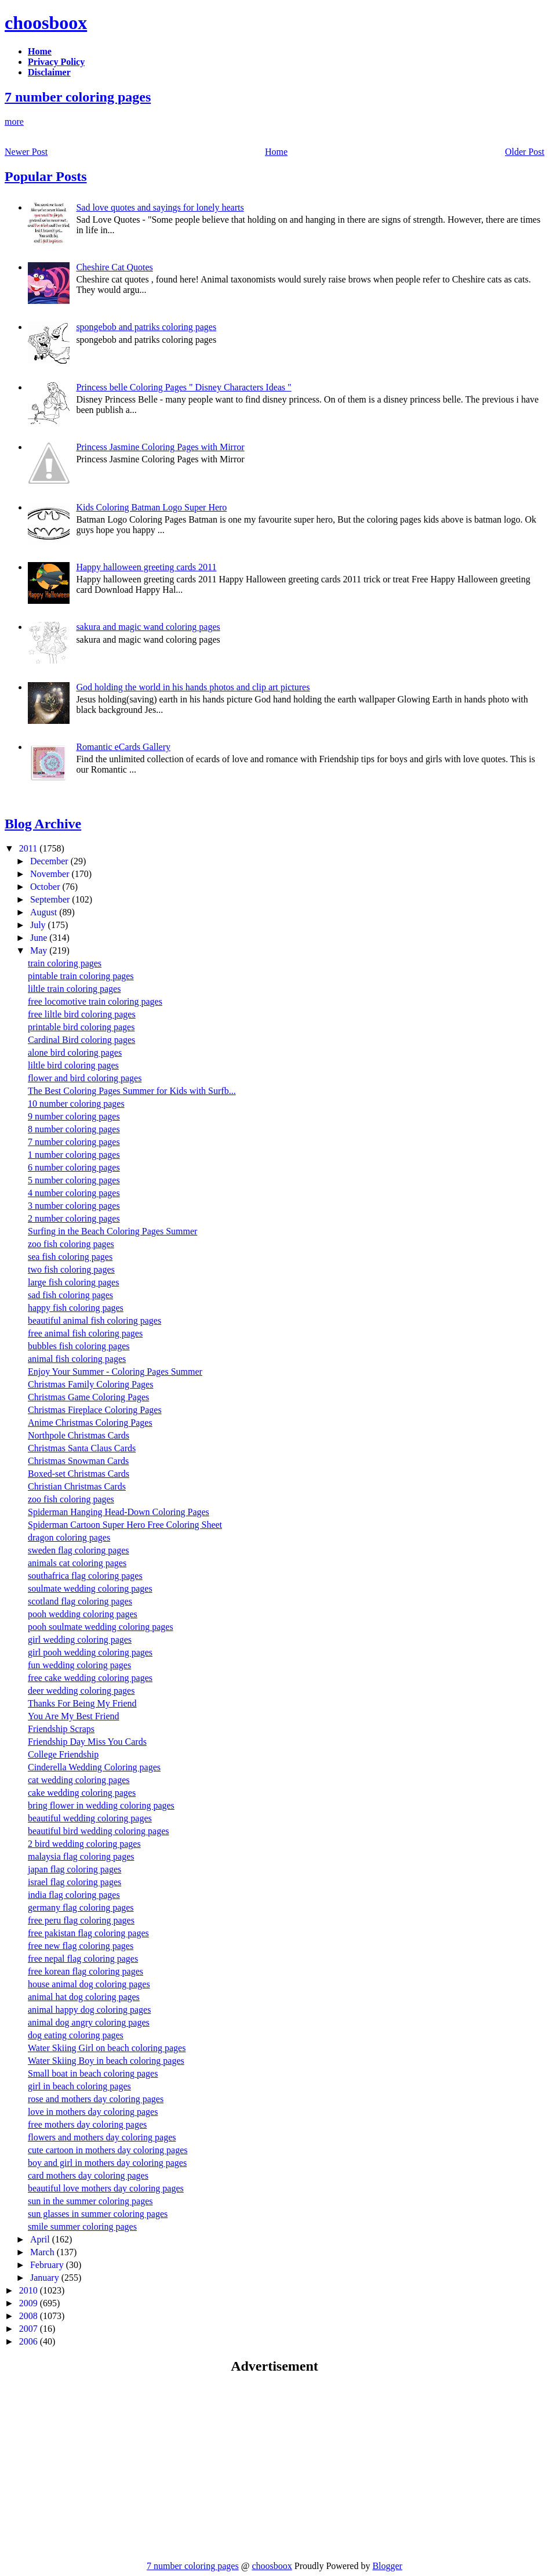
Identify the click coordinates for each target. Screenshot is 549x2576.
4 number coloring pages (74, 1193)
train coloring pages (64, 963)
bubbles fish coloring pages (79, 1346)
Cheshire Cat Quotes (114, 267)
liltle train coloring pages (74, 989)
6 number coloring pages (74, 1167)
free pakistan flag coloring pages (88, 1933)
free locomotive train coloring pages (95, 1001)
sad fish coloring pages (70, 1295)
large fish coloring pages (73, 1282)
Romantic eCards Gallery (123, 747)
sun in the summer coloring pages (90, 2201)
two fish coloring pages (71, 1269)
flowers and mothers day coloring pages (102, 2137)
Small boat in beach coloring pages (93, 2073)
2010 (29, 2290)
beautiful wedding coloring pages (90, 1818)
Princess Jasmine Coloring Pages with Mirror (160, 447)
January (45, 2277)
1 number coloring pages (74, 1155)
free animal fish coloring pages (85, 1333)
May (39, 950)
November (51, 874)
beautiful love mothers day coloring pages (106, 2188)
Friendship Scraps (61, 1729)
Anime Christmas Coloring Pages (90, 1423)
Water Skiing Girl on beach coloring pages (107, 2048)
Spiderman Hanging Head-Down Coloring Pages (118, 1512)
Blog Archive (43, 823)
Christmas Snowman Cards (78, 1461)
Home (276, 152)
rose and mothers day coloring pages (95, 2099)
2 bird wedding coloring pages (84, 1844)
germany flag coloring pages (81, 1907)
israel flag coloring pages (74, 1882)
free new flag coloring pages (80, 1946)
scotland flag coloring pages (80, 1601)
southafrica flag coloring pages (85, 1576)
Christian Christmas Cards (77, 1486)
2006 (29, 2341)
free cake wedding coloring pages (90, 1678)
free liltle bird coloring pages (82, 1014)
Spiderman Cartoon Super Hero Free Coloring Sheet (125, 1525)
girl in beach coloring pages (79, 2086)
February (48, 2265)
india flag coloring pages (74, 1895)
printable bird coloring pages (81, 1027)
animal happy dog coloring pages (89, 2010)
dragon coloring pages (69, 1537)
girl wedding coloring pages (80, 1639)
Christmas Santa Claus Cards (82, 1448)
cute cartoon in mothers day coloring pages (107, 2150)
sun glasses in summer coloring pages (98, 2214)
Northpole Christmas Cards (78, 1435)
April (41, 2239)
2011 (29, 848)
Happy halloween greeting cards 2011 (146, 567)
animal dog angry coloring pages (89, 2022)
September (51, 899)
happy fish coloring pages (75, 1308)
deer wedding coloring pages (81, 1690)
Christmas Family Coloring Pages (90, 1384)
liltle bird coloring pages (73, 1065)
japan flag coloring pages (74, 1869)
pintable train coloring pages (81, 976)
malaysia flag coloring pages (81, 1856)
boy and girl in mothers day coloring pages (107, 2163)
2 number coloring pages (74, 1218)
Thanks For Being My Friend (82, 1703)
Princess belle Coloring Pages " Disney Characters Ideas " (183, 387)
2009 (29, 2303)
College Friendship (63, 1754)
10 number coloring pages (76, 1103)
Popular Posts (46, 176)
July (39, 925)
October (46, 887)
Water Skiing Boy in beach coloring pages (106, 2061)
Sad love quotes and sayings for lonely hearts (159, 207)
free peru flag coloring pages (81, 1920)
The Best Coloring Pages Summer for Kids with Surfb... (132, 1091)
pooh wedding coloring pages (82, 1614)
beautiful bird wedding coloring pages (98, 1831)
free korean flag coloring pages (85, 1971)
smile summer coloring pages (82, 2226)
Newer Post (26, 152)
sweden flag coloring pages (78, 1550)
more (14, 121)
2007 (29, 2329)
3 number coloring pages (74, 1206)
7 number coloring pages (78, 96)
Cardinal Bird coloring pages (81, 1040)
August (44, 912)
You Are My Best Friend (73, 1716)
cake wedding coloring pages (82, 1793)
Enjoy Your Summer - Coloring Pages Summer (115, 1371)
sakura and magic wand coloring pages (148, 627)
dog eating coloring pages (75, 2035)
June (39, 938)
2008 (29, 2316)
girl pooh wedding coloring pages (90, 1652)
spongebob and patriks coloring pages (146, 327)
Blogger (387, 2566)
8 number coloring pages (74, 1129)
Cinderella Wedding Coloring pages (94, 1767)
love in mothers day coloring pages (93, 2112)
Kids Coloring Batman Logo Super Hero (151, 507)
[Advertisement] (102, 2467)
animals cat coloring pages (77, 1563)
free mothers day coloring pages (87, 2124)
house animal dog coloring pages (89, 1984)
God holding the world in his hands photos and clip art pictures (193, 687)
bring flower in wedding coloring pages (101, 1805)
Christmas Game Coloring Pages (88, 1397)
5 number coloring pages (74, 1180)
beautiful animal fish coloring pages (94, 1320)
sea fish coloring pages (70, 1257)
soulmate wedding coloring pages (90, 1588)
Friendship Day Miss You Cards (87, 1742)
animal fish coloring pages (77, 1359)
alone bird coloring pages (75, 1052)
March (43, 2252)
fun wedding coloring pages (79, 1665)
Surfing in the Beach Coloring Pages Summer (112, 1231)
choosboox (46, 22)
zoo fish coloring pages (71, 1244)
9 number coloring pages (74, 1116)
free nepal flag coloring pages (83, 1958)
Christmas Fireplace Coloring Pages (95, 1410)
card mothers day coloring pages (88, 2175)
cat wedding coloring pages (79, 1780)
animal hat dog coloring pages (84, 1997)
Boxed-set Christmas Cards (78, 1474)
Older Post (524, 152)
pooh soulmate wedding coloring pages (100, 1627)
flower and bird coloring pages (84, 1078)
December (50, 861)
